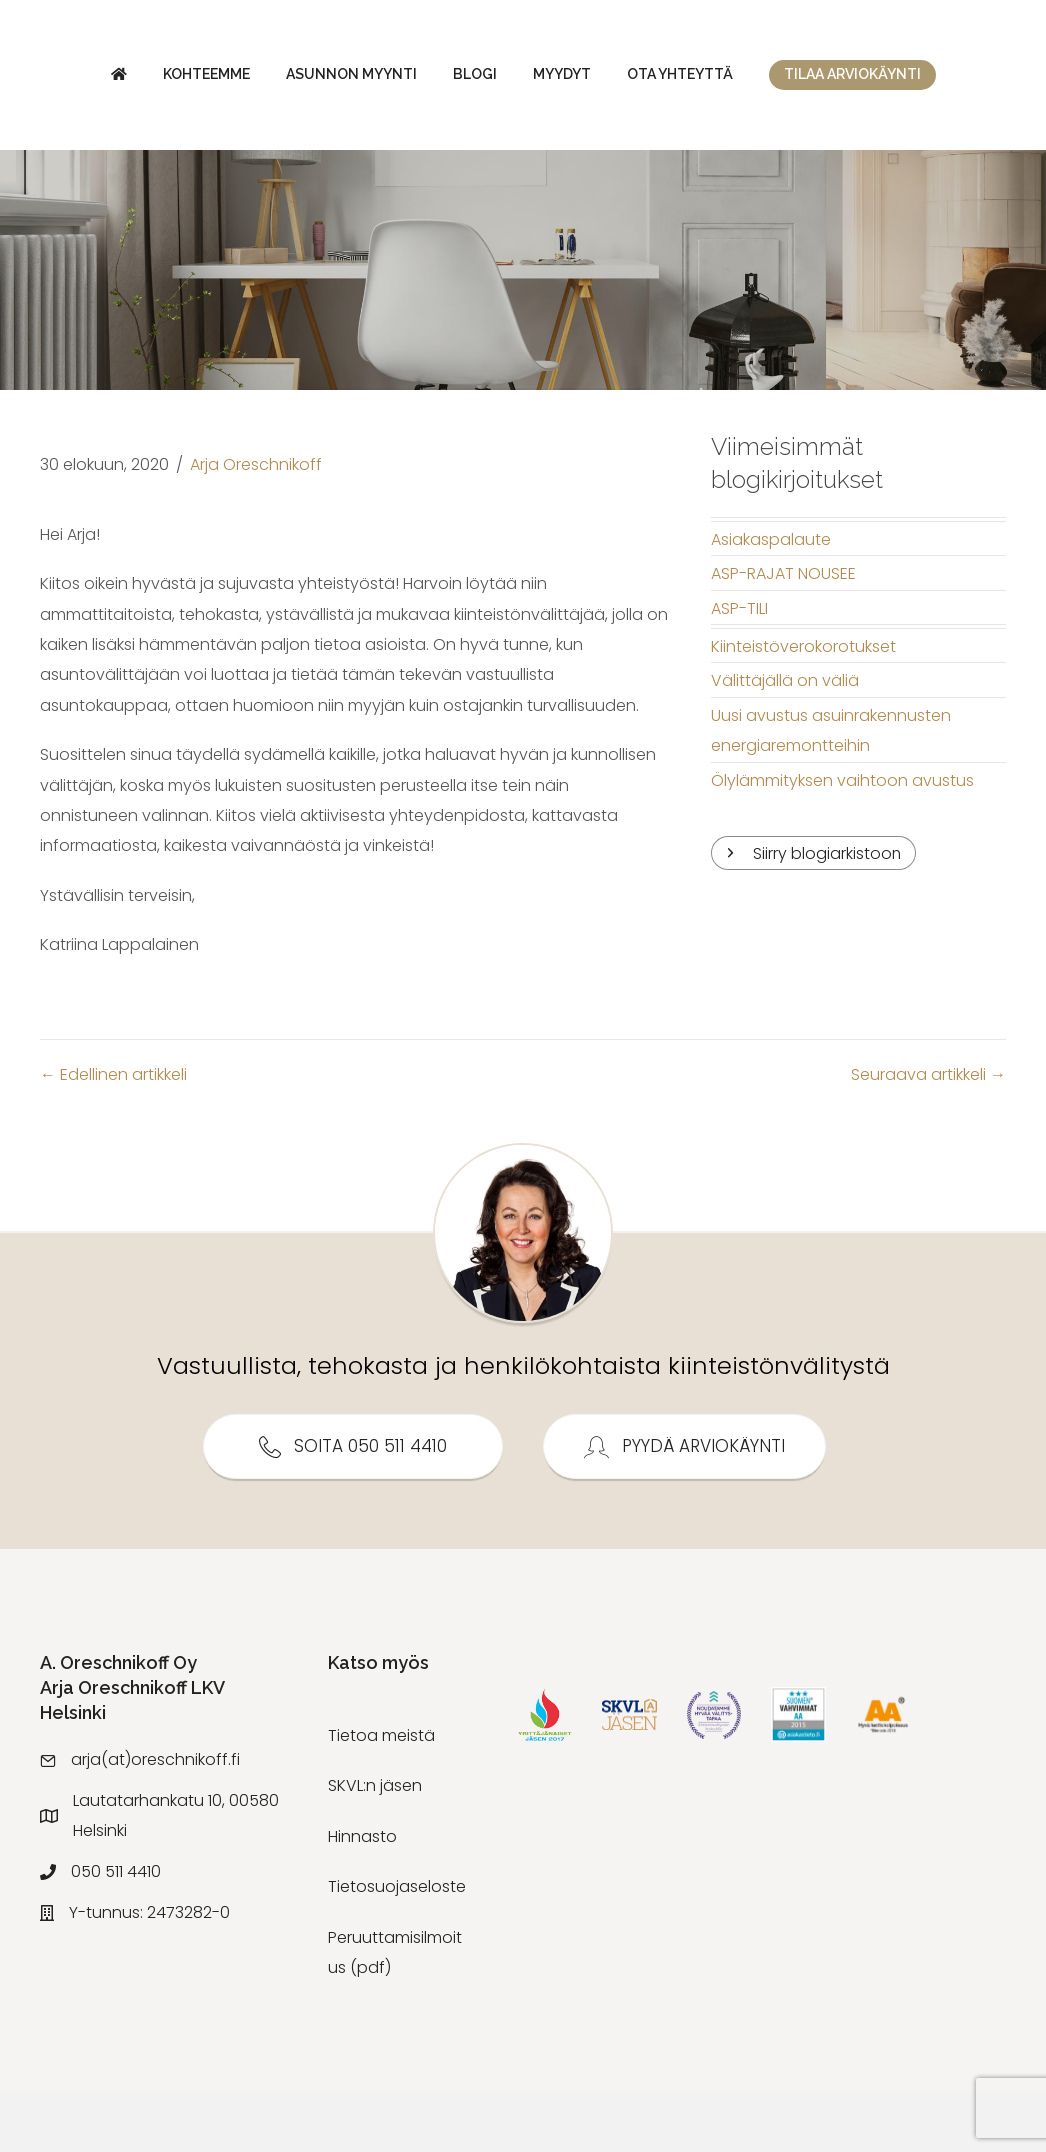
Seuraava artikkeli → (928, 1134)
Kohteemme (138, 79)
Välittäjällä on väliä (785, 740)
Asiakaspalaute (771, 599)
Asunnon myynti (283, 79)
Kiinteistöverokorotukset (803, 706)
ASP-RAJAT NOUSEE (783, 633)
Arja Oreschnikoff (256, 524)
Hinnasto (362, 1896)
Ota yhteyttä (950, 79)
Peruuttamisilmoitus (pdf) (395, 2012)
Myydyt (832, 79)
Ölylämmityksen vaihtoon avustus (842, 840)
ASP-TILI (739, 668)
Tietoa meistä (381, 1795)
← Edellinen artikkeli (113, 1134)
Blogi (407, 79)
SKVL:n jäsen (375, 1845)
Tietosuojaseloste (397, 1946)
